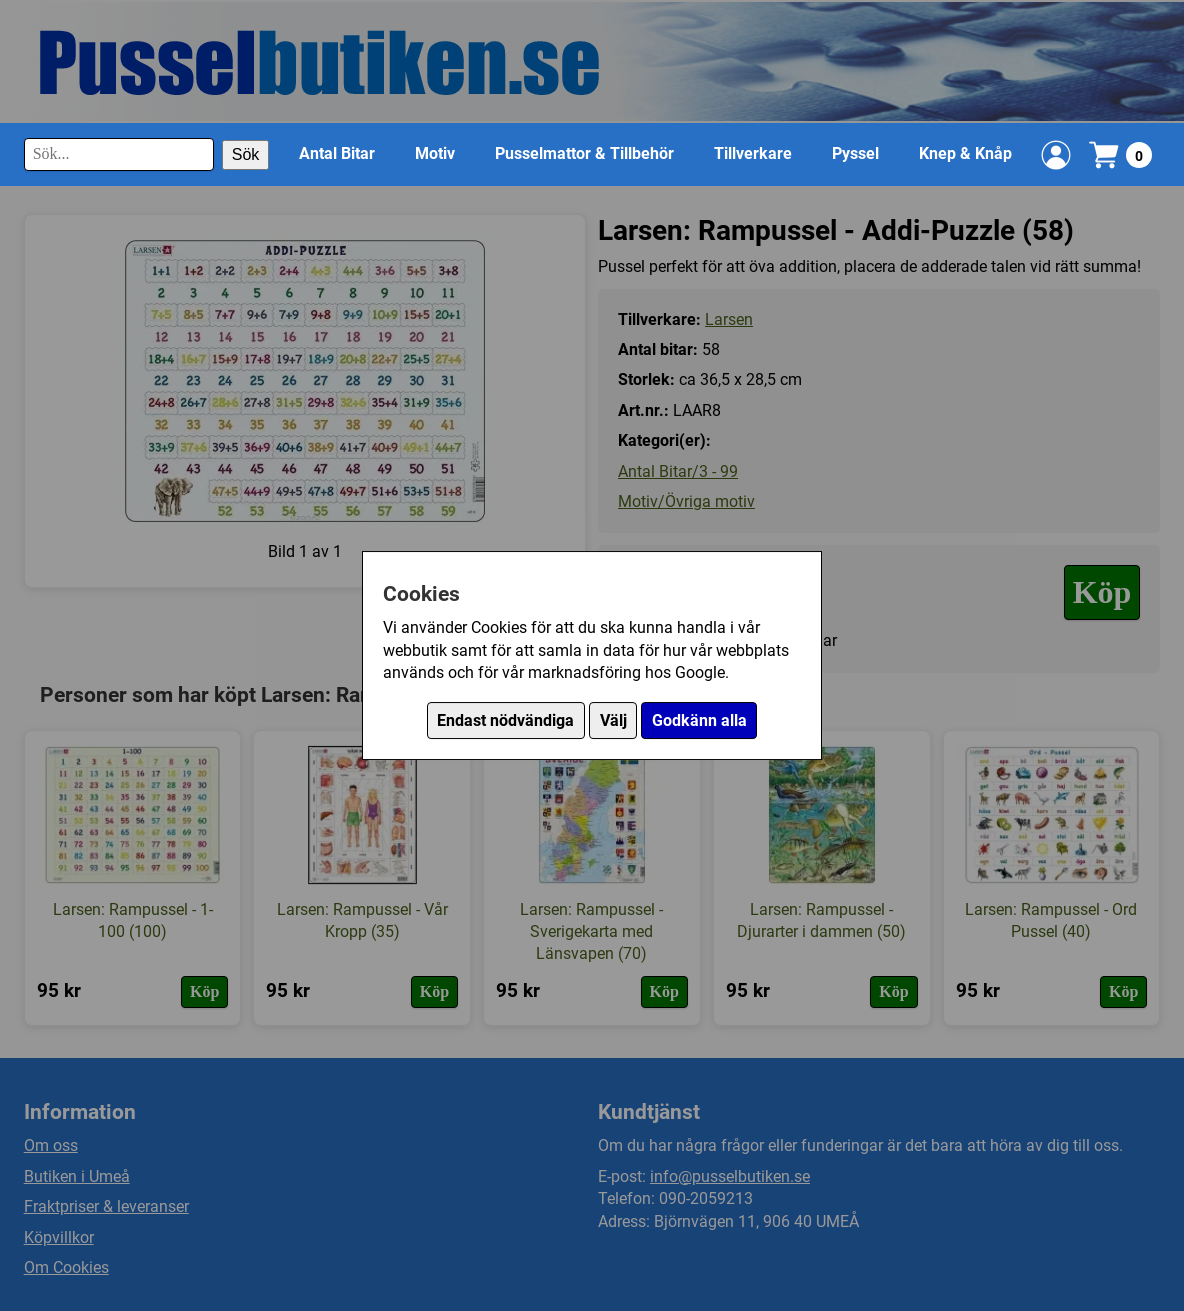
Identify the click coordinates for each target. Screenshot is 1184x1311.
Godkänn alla (699, 720)
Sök (246, 154)
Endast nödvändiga (505, 720)
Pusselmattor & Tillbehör (584, 153)
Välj (613, 720)
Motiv (435, 153)
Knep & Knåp (965, 153)
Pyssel (855, 153)
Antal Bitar (337, 153)
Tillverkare (753, 153)
